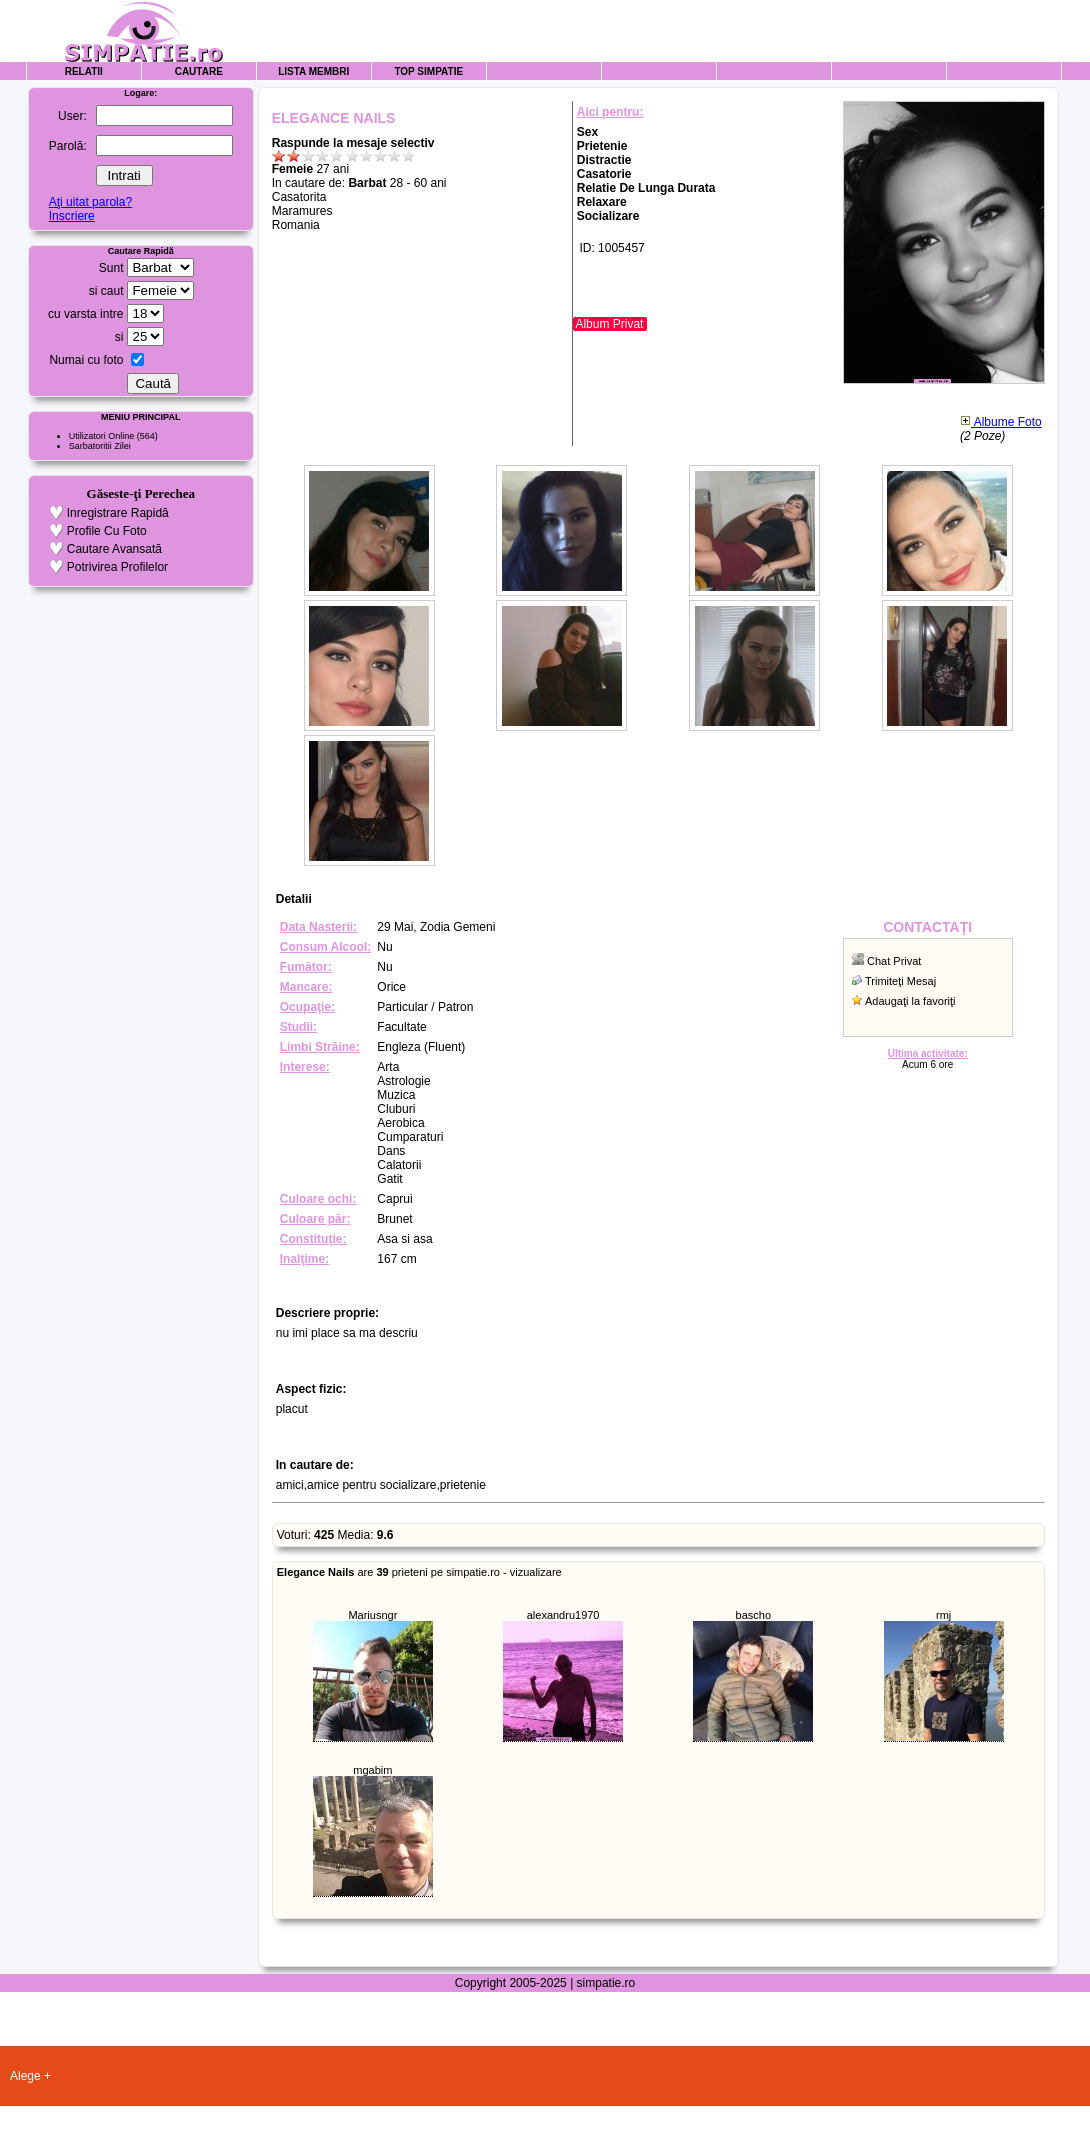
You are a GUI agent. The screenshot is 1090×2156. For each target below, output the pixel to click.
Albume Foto (1001, 422)
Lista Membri (313, 71)
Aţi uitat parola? (90, 202)
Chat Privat (894, 961)
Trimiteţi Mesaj (900, 981)
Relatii (84, 71)
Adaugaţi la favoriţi (910, 1001)
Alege (25, 2076)
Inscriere (72, 216)
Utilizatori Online (102, 436)
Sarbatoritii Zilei (100, 446)
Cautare (199, 71)
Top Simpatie (428, 71)
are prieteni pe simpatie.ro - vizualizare (419, 1572)
